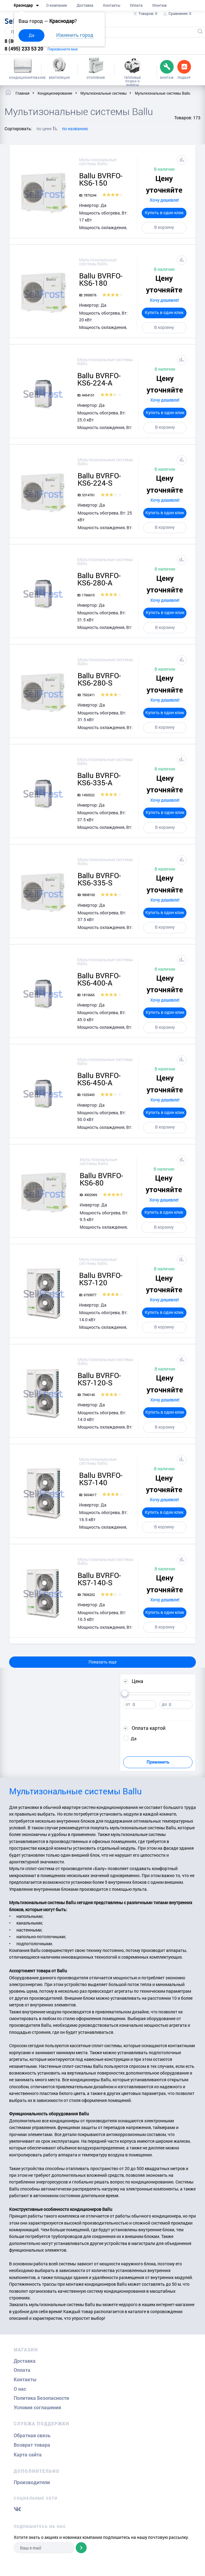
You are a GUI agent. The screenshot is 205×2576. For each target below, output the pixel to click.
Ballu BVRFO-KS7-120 (101, 1278)
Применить (158, 1762)
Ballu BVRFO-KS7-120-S (99, 1378)
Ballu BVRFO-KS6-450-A (99, 1078)
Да (31, 35)
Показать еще (102, 1662)
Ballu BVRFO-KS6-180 (101, 279)
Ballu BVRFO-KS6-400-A (99, 979)
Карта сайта (28, 2455)
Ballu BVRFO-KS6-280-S (99, 679)
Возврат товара (32, 2445)
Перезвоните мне (62, 49)
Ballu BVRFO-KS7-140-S (99, 1578)
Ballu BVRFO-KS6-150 (101, 179)
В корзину (164, 227)
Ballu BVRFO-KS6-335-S (99, 879)
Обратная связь (32, 2435)
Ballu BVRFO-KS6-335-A (99, 778)
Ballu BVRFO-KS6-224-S (99, 479)
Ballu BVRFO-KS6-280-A (99, 579)
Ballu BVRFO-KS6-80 (101, 1179)
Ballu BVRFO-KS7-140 (101, 1478)
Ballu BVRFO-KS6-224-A (99, 379)
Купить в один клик (164, 212)
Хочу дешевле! (164, 200)
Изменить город (74, 35)
